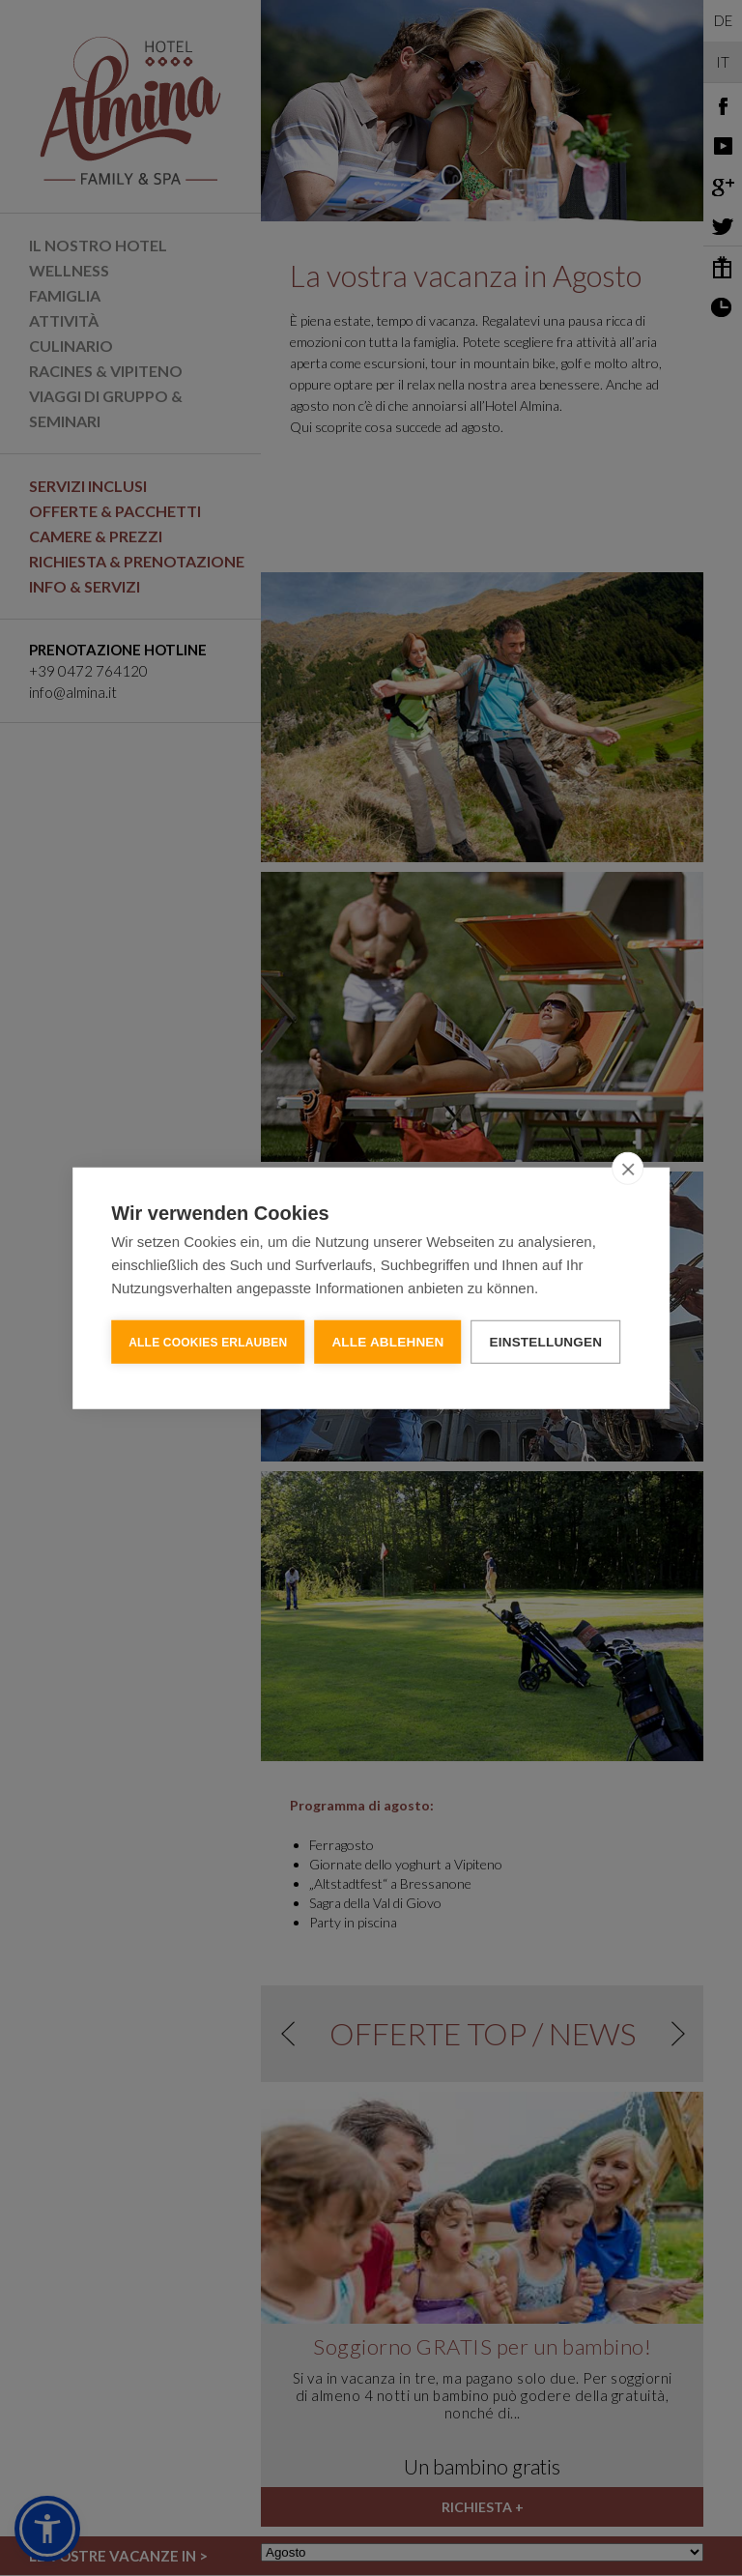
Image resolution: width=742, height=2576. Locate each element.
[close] (627, 1167)
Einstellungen (546, 1341)
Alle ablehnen (387, 1341)
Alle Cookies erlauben (207, 1341)
